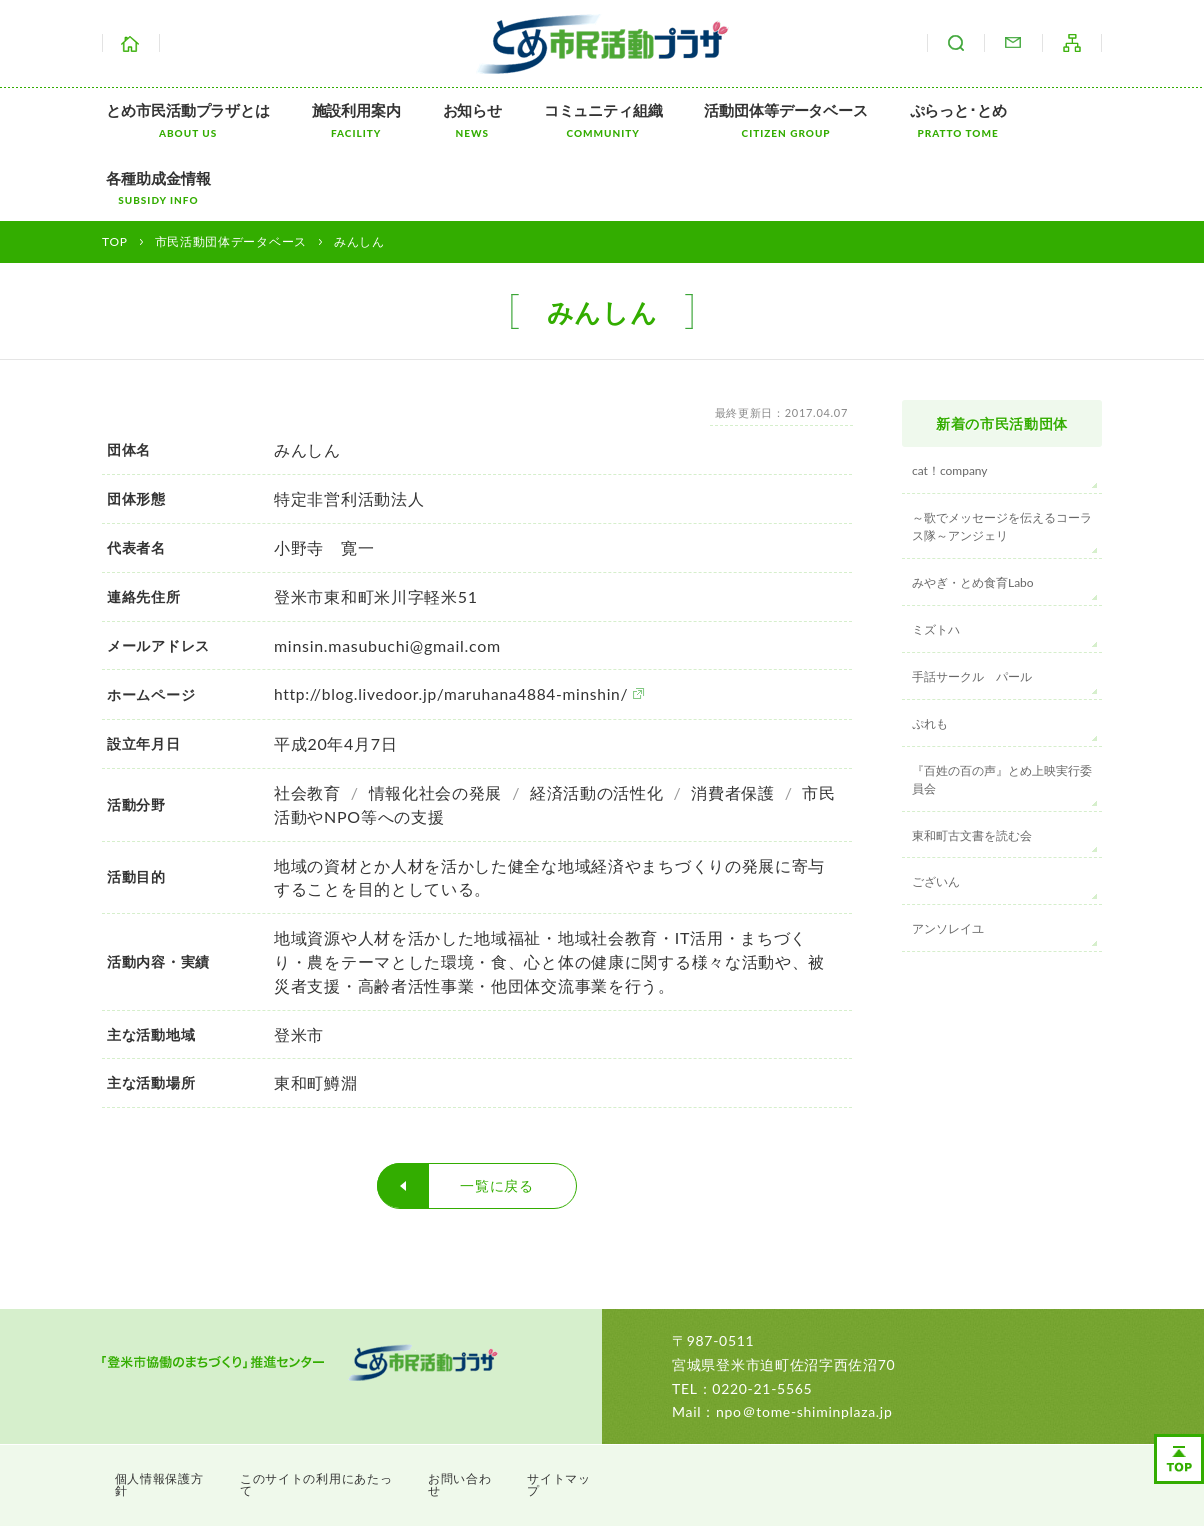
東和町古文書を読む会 (972, 766)
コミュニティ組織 (572, 120)
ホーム (131, 43)
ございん (936, 813)
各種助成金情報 (1043, 120)
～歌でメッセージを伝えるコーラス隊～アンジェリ (1002, 458)
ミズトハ (936, 560)
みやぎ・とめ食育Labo (973, 514)
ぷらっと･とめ (909, 120)
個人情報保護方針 (168, 1407)
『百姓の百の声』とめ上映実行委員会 (1002, 710)
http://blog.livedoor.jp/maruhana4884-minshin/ (456, 625)
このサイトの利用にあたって (332, 1407)
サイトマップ (1072, 43)
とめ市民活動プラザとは (183, 120)
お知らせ (449, 120)
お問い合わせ (1013, 43)
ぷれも (930, 654)
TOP (115, 173)
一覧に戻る (497, 1116)
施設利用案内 (342, 120)
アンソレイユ (948, 860)
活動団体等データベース (746, 120)
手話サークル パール (972, 607)
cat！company (950, 402)
